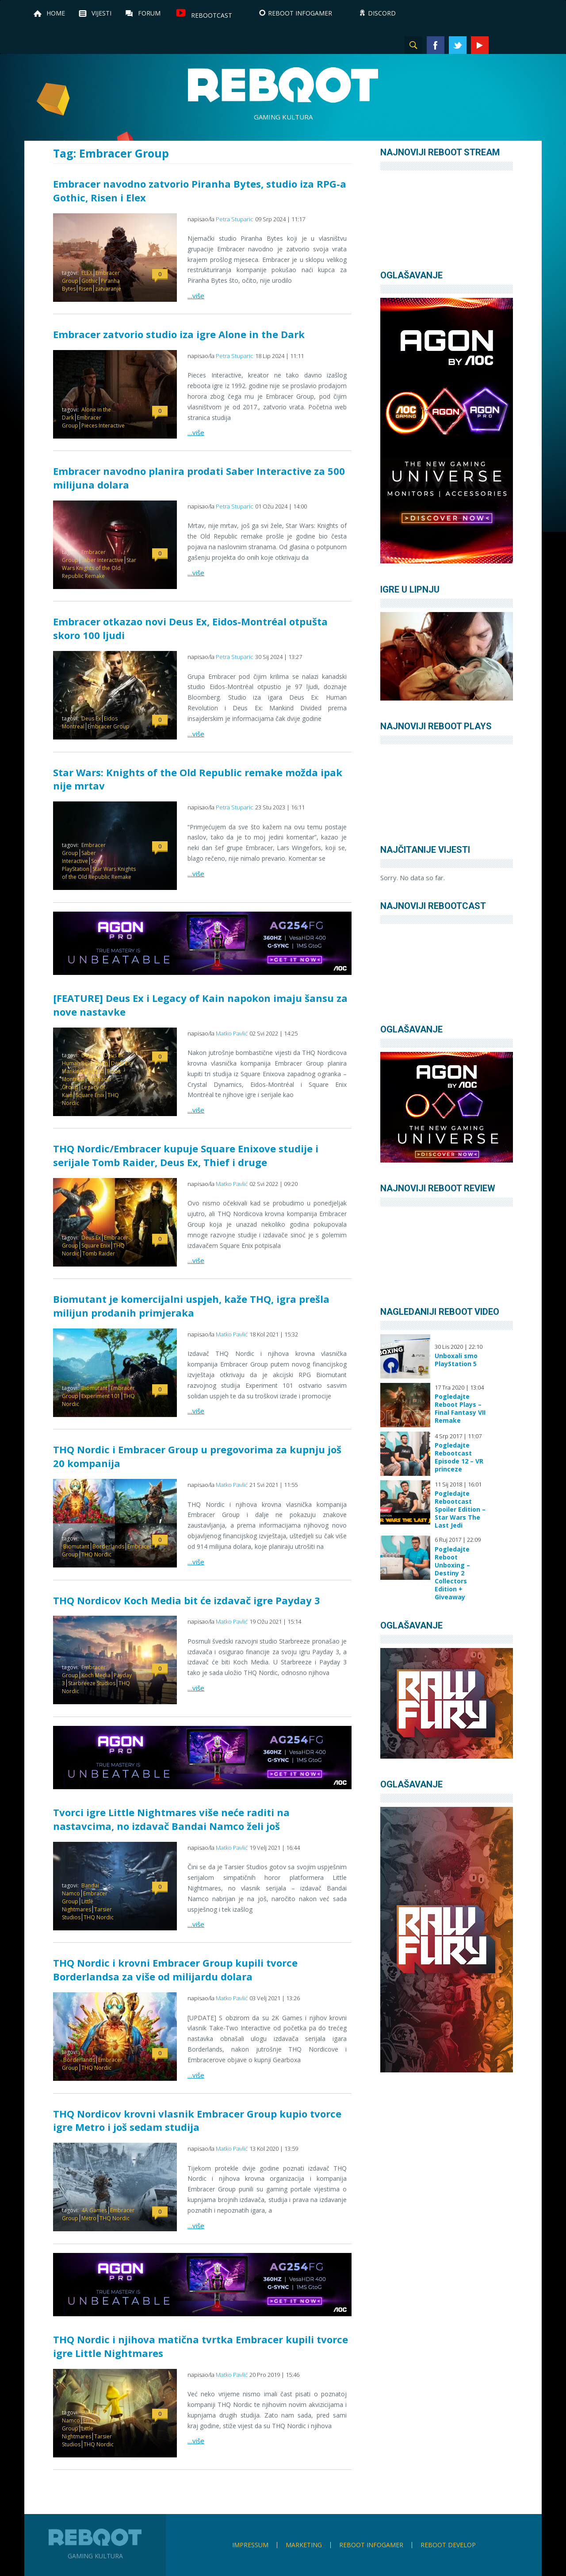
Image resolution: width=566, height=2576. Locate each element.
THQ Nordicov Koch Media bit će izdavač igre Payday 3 (186, 1600)
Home (55, 13)
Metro (88, 2218)
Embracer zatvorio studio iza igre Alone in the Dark (179, 334)
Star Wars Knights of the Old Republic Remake (99, 568)
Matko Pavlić (232, 1033)
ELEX (86, 273)
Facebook (435, 45)
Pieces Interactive (103, 425)
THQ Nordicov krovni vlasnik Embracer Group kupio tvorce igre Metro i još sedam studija (197, 2120)
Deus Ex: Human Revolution (93, 1059)
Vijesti (101, 13)
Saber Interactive (102, 560)
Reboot (283, 85)
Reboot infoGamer (371, 2545)
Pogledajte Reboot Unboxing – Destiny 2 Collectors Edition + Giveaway (452, 1573)
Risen (85, 289)
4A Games (94, 2210)
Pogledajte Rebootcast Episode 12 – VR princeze (459, 1457)
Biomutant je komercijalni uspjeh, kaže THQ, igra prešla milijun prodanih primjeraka (191, 1305)
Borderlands (108, 1546)
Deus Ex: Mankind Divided (97, 1067)
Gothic (89, 281)
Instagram (502, 45)
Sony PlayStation (82, 865)
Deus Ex (91, 718)
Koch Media (96, 1675)
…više (195, 295)
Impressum (250, 2545)
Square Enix (90, 1095)
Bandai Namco (80, 1889)
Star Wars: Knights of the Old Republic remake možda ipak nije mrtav (197, 779)
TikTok (524, 45)
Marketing (304, 2545)
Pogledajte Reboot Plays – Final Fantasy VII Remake (460, 1409)
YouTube (480, 45)
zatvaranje (108, 289)
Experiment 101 (100, 1396)
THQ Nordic (96, 1554)
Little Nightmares (77, 1905)
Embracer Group (109, 726)
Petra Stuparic (234, 219)
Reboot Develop (448, 2545)
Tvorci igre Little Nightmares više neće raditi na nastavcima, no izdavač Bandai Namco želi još (171, 1819)
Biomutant (94, 1388)
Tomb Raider (98, 1253)
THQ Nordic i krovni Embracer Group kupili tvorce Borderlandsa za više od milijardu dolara (175, 1969)
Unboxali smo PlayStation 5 (456, 1360)
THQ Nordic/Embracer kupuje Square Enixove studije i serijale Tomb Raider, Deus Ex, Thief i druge (185, 1155)
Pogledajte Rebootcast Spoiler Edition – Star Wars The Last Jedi (460, 1509)
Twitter (458, 45)
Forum (149, 13)
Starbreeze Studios (91, 1683)
